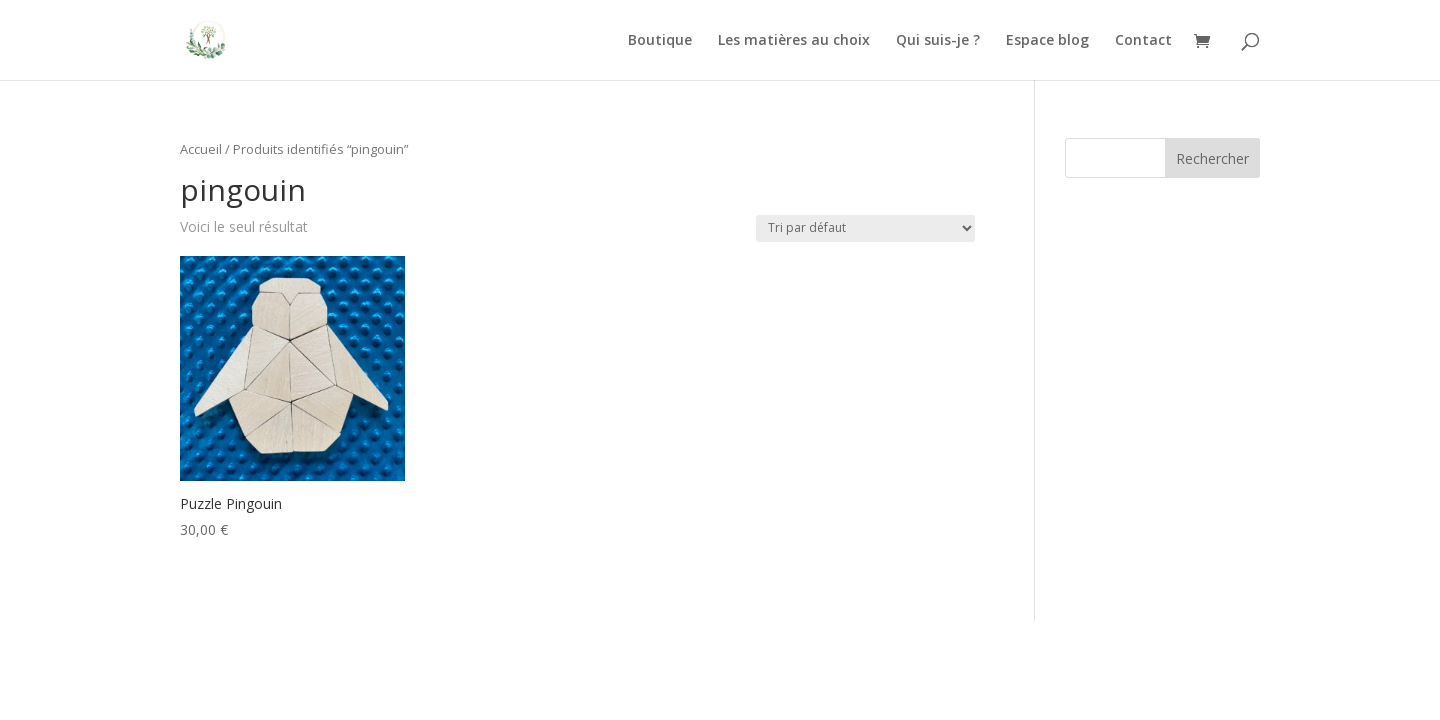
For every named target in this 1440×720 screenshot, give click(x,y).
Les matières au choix (794, 41)
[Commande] (865, 228)
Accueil (201, 149)
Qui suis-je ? (938, 41)
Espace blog (1047, 41)
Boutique (660, 41)
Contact (1143, 41)
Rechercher (1212, 158)
